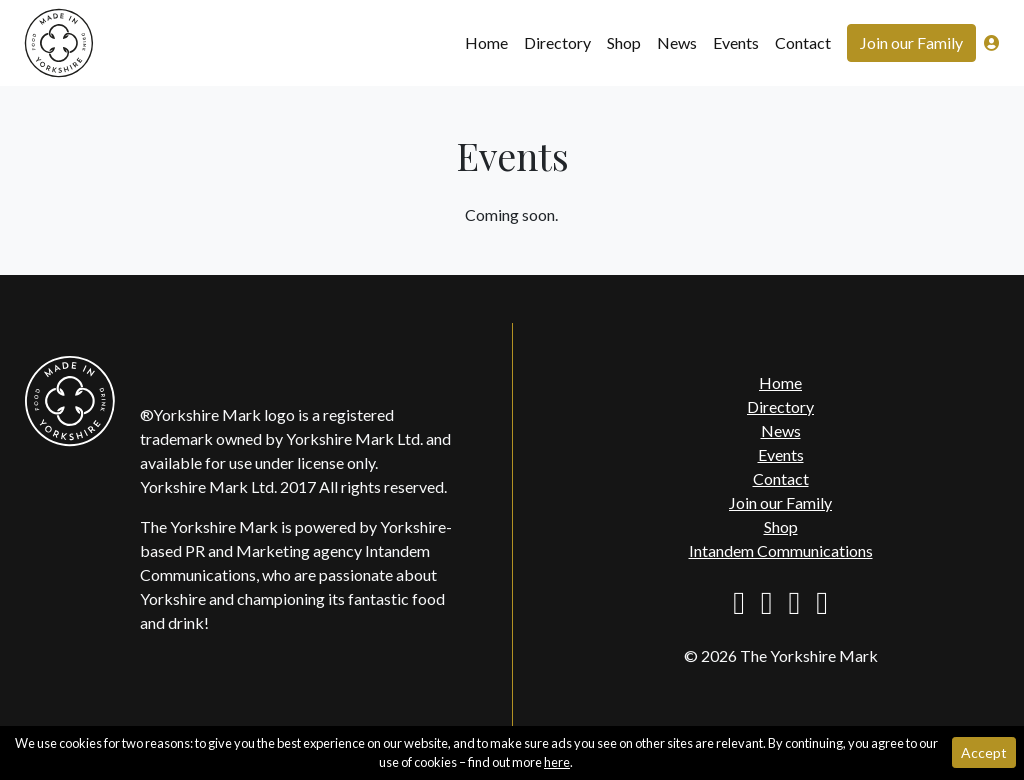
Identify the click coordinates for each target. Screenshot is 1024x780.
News (677, 42)
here (557, 762)
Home (486, 42)
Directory (557, 42)
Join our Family (911, 42)
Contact (803, 42)
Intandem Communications (781, 550)
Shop (624, 42)
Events (736, 42)
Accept (984, 752)
